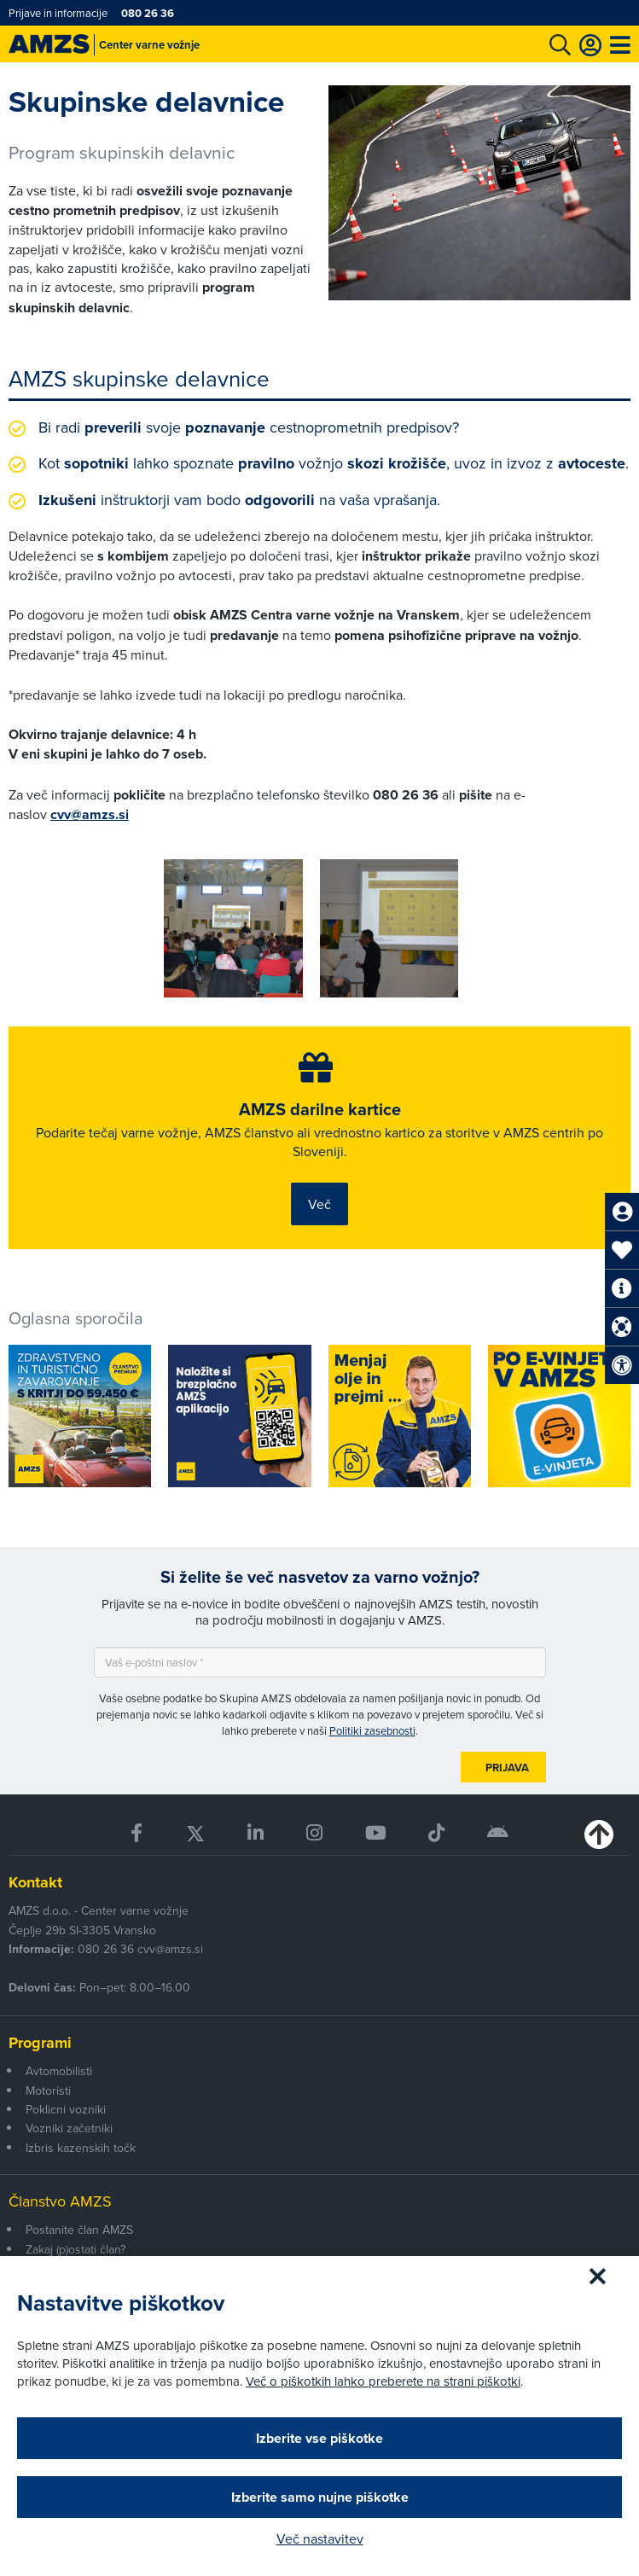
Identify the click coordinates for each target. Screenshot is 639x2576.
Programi (40, 2043)
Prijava (507, 1767)
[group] (233, 928)
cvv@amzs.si (89, 814)
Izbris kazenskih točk (81, 2147)
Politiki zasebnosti (372, 1730)
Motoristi (48, 2090)
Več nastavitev (319, 2538)
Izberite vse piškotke (319, 2438)
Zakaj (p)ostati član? (75, 2249)
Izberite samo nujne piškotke (320, 2497)
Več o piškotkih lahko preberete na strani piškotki (383, 2381)
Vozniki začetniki (69, 2128)
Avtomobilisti (59, 2070)
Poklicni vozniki (66, 2109)
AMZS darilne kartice (320, 1109)
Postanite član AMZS (79, 2229)
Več (319, 1204)
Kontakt (35, 1882)
